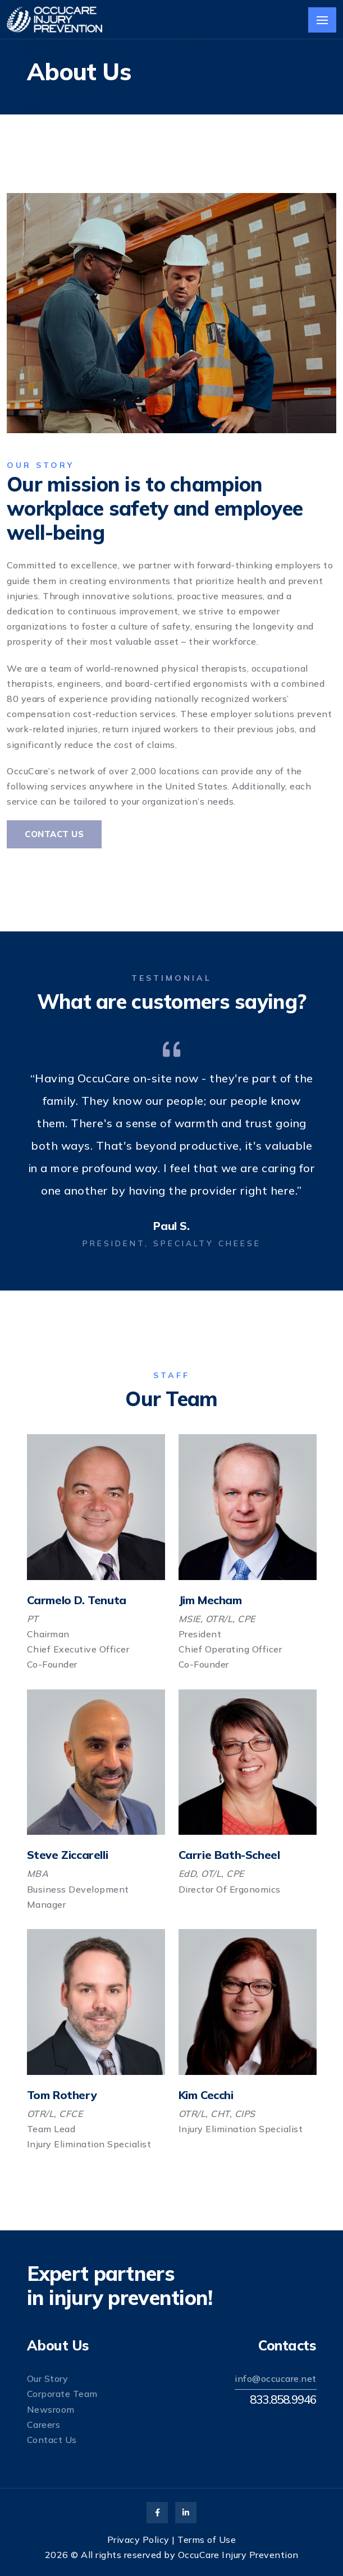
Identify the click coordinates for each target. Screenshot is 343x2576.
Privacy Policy (138, 2539)
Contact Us (54, 834)
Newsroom (51, 2409)
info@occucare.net (276, 2378)
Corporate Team (62, 2393)
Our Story (47, 2378)
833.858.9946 (283, 2399)
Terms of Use (206, 2539)
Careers (44, 2424)
